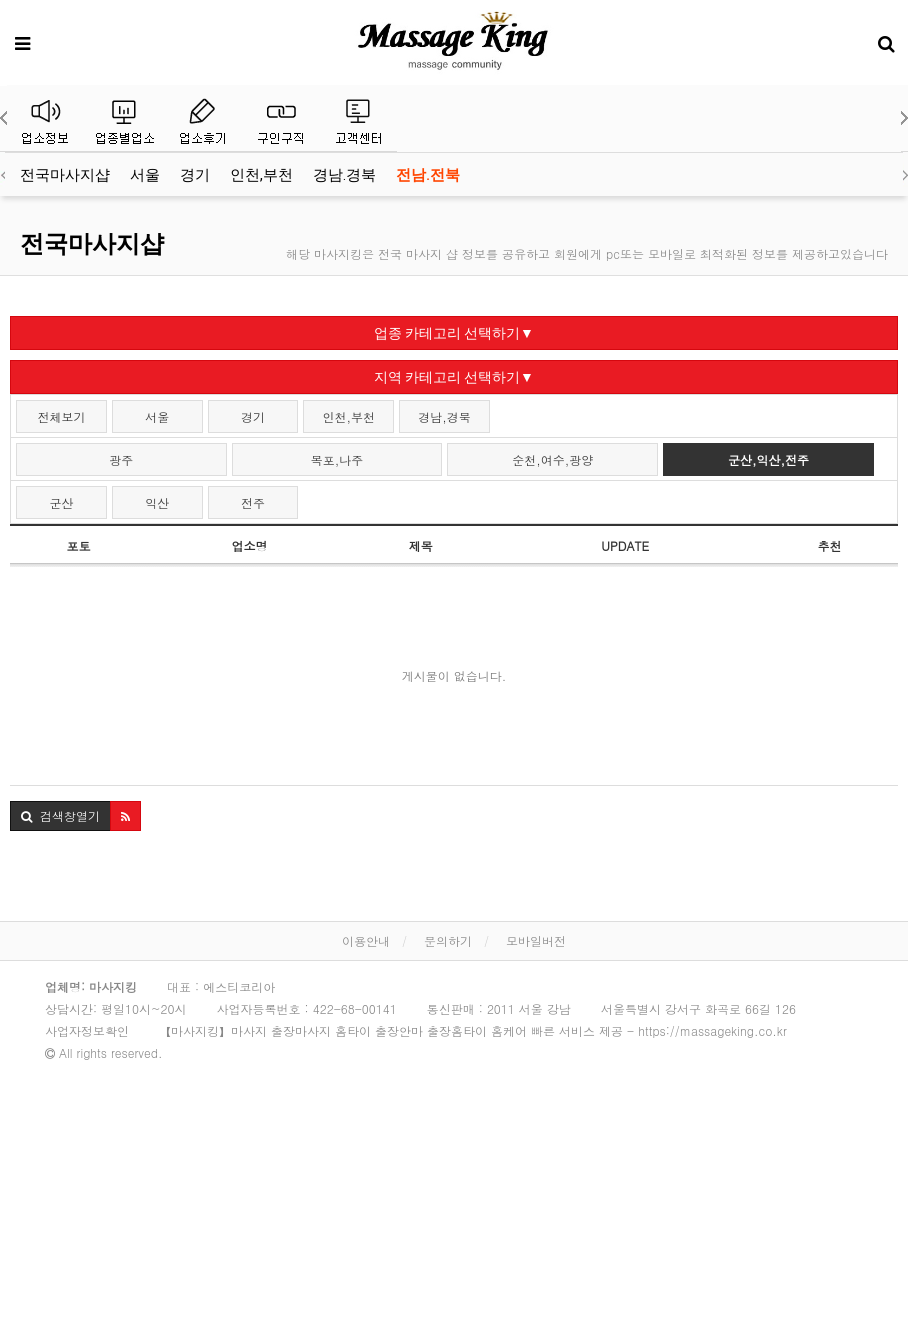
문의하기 (448, 940)
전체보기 (61, 416)
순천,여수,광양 (552, 459)
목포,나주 (337, 459)
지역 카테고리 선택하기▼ (454, 377)
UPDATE (625, 545)
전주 (253, 502)
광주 (121, 459)
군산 (61, 502)
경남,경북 (444, 416)
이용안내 (366, 940)
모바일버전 (536, 940)
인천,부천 (261, 175)
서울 (145, 175)
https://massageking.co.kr (712, 1030)
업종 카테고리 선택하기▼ (454, 333)
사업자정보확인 (87, 1030)
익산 (157, 502)
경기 (195, 175)
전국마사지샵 (65, 175)
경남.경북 (344, 175)
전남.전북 (428, 175)
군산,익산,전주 (768, 459)
